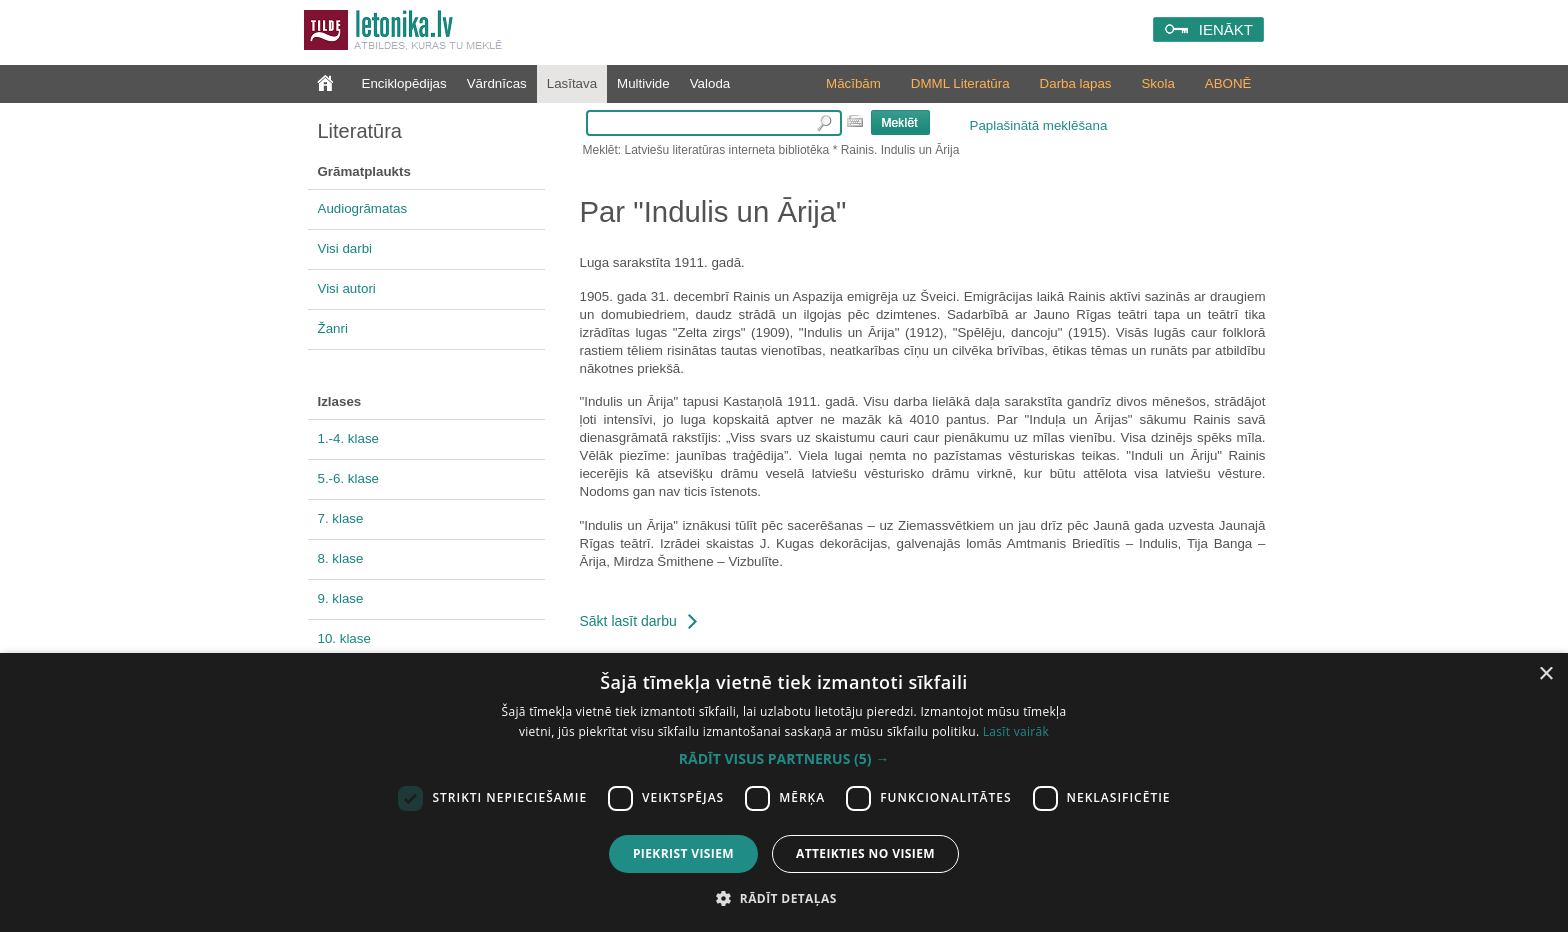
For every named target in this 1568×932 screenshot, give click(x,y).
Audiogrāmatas (363, 208)
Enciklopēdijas (404, 83)
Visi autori (347, 288)
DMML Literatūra (960, 83)
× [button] (1545, 674)
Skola (1157, 83)
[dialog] (784, 792)
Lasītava (572, 83)
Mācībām (853, 83)
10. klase (344, 638)
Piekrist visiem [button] (683, 853)
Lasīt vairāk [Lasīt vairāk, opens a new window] (1016, 731)
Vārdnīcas (497, 83)
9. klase (341, 598)
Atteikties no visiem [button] (865, 853)
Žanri (333, 328)
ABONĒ (1228, 83)
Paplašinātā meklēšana (1039, 125)
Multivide (643, 83)
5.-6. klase (349, 478)
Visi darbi (345, 248)
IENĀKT (1226, 29)
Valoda (710, 83)
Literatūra (360, 131)
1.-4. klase (349, 438)
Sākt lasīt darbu (628, 621)
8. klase (341, 558)
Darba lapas (1076, 83)
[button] (784, 759)
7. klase (341, 518)
